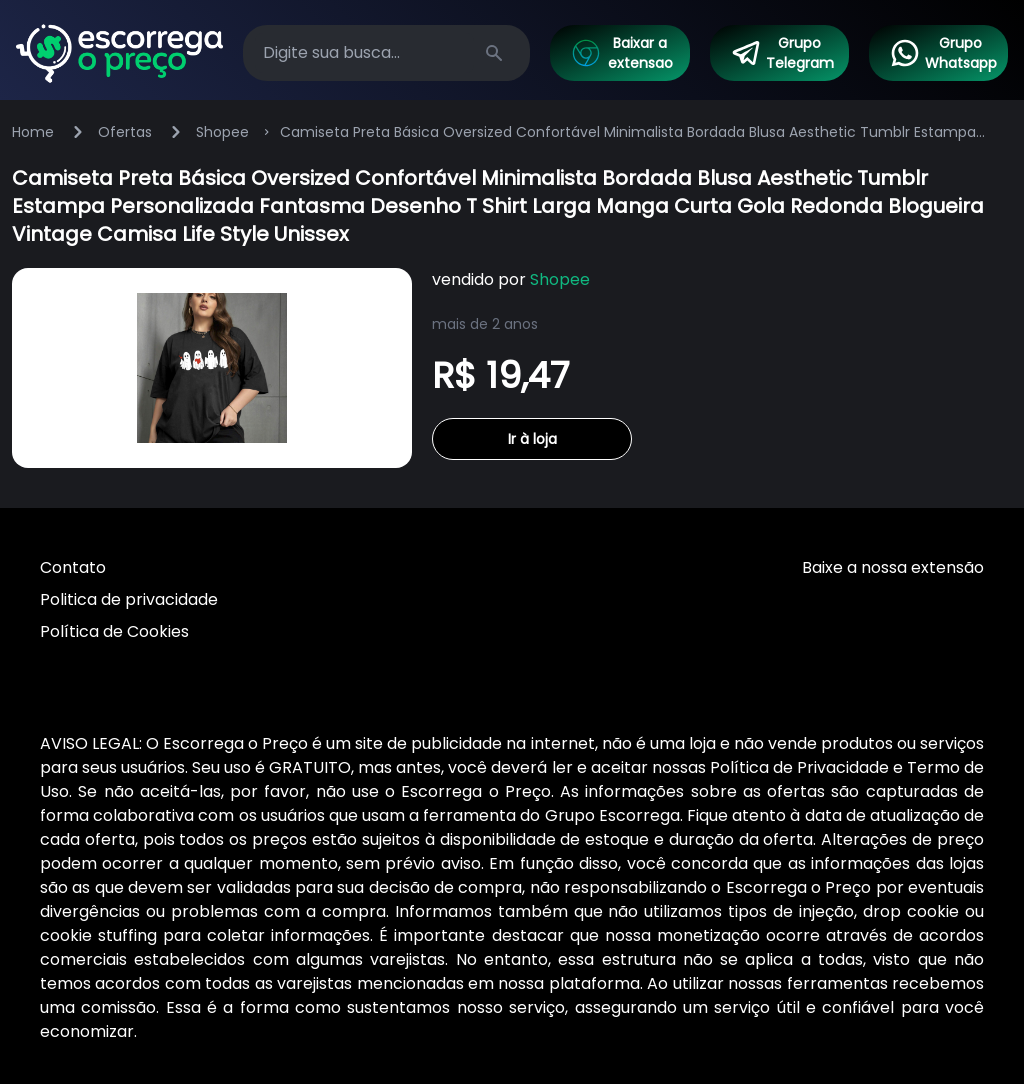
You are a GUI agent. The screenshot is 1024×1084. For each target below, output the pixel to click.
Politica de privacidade (129, 599)
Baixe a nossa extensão (893, 567)
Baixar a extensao (621, 53)
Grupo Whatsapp (943, 53)
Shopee (222, 132)
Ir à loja (532, 439)
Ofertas (125, 132)
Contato (73, 567)
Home (33, 132)
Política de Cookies (114, 631)
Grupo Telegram (782, 53)
